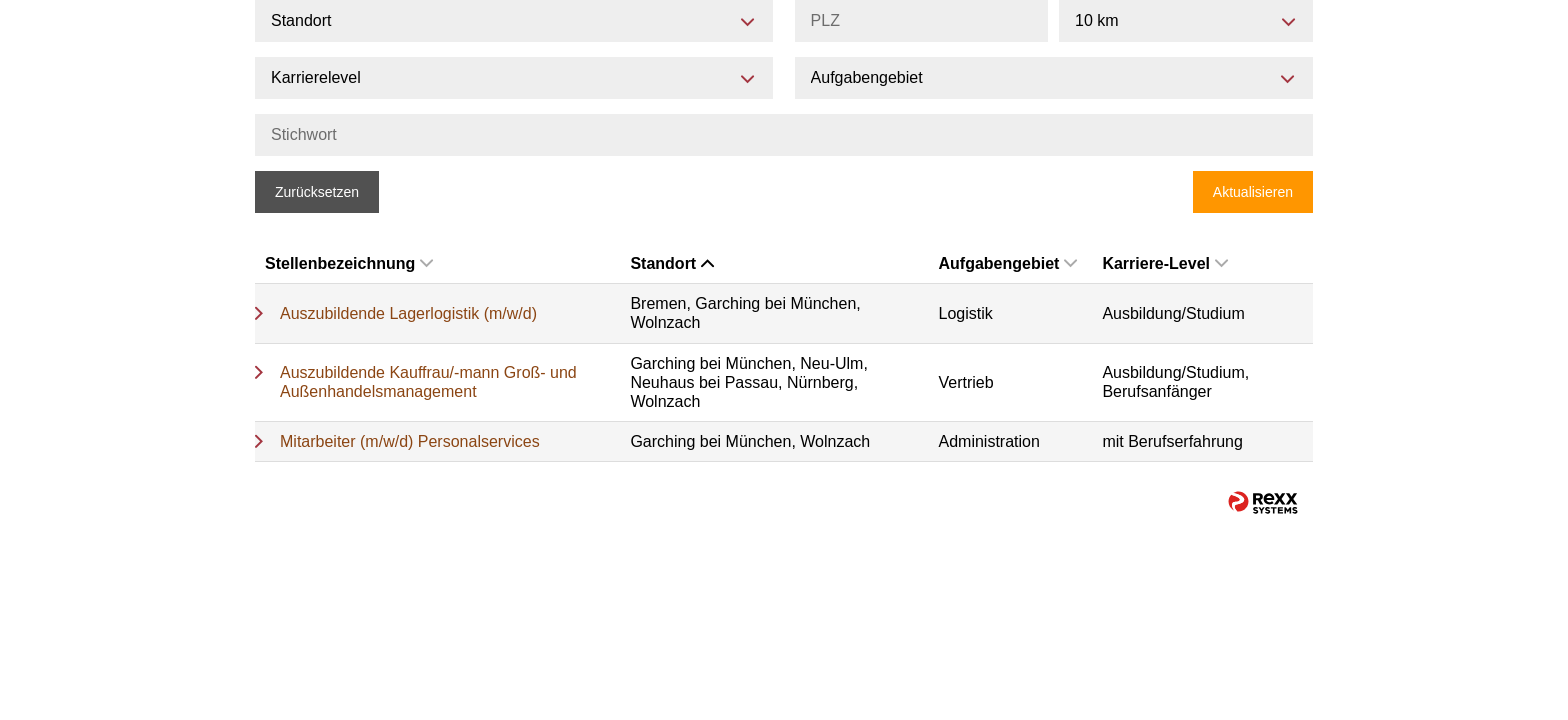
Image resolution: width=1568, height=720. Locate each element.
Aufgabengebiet (1008, 263)
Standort (672, 263)
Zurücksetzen (317, 192)
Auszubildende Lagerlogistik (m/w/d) (408, 313)
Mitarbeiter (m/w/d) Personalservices (410, 441)
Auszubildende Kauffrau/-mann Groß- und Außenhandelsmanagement (428, 382)
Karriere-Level (1165, 263)
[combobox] (1186, 21)
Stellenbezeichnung (349, 263)
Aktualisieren (1253, 192)
